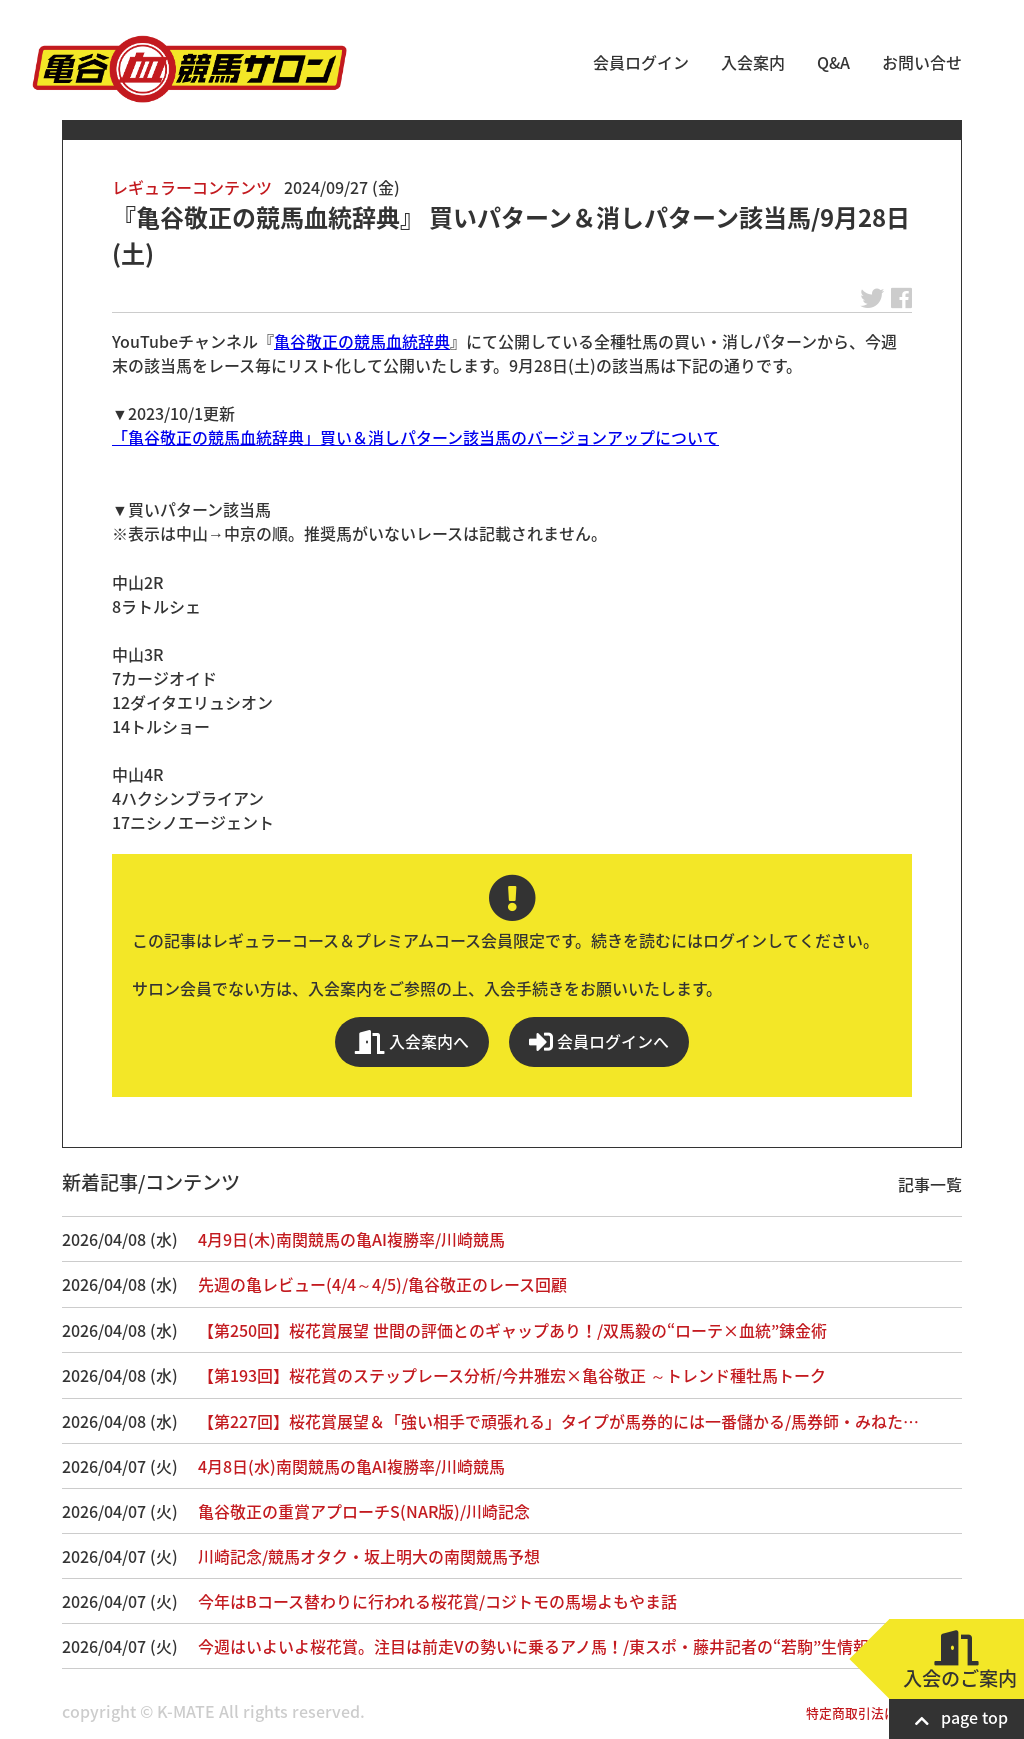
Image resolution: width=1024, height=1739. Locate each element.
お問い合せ (922, 62)
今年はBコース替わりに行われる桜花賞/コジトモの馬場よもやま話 (437, 1601)
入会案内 (753, 62)
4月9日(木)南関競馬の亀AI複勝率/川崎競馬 (351, 1239)
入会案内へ (412, 1041)
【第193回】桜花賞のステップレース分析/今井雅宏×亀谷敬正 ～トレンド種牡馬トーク (512, 1375)
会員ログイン (641, 62)
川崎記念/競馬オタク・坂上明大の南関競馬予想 (369, 1556)
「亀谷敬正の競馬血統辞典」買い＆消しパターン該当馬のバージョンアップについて (415, 437)
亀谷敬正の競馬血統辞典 (362, 341)
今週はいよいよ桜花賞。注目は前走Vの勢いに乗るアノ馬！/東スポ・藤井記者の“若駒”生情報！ (541, 1646)
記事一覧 (930, 1184)
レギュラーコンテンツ (192, 187)
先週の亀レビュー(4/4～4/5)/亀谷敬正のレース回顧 (382, 1284)
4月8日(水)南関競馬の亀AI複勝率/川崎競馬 (351, 1466)
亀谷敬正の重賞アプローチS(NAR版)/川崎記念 (364, 1511)
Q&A (833, 62)
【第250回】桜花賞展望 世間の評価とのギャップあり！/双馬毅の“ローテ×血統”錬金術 (512, 1330)
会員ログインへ (599, 1041)
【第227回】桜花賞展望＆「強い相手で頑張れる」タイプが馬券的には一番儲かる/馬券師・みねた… (558, 1421)
